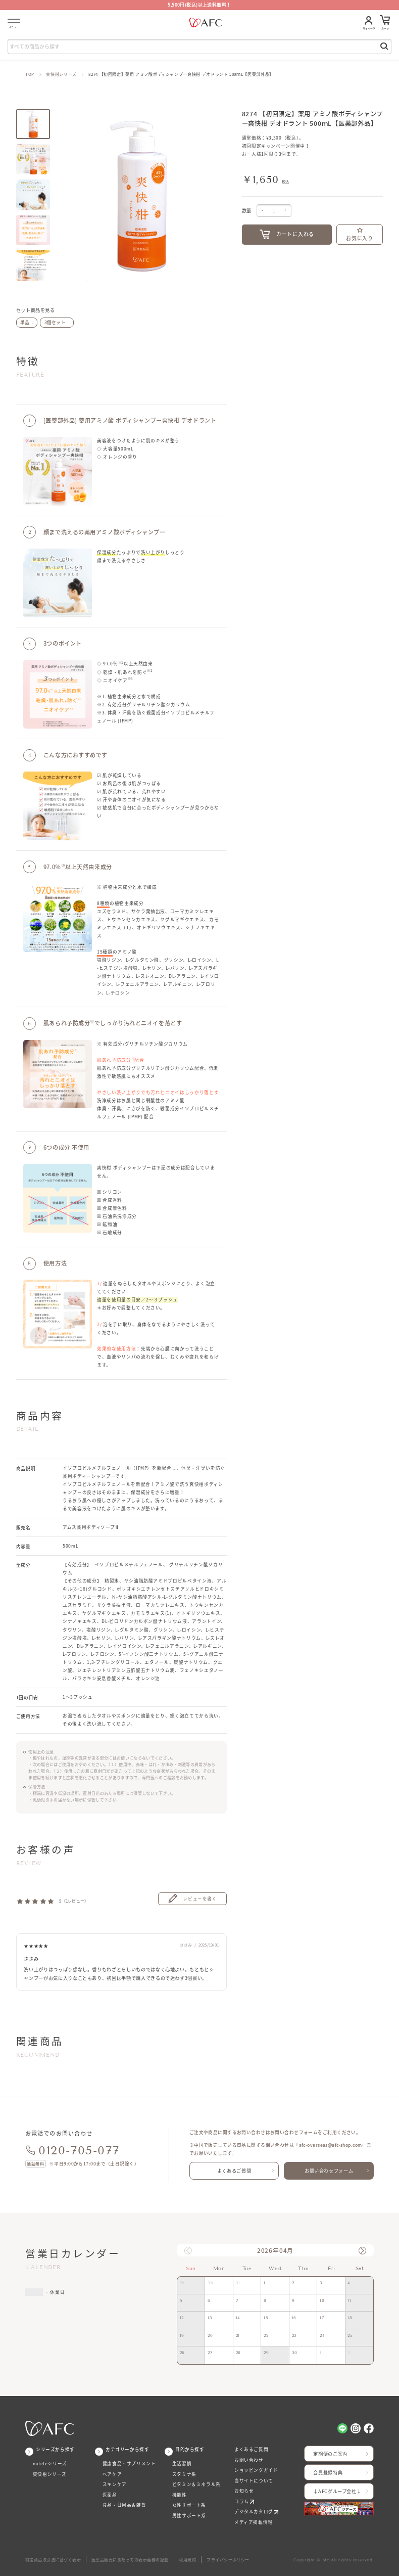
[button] (362, 2250)
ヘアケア (112, 2474)
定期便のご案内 (330, 2453)
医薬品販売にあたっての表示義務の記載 (130, 2559)
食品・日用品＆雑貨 (124, 2505)
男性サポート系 (189, 2515)
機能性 (179, 2495)
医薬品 (110, 2495)
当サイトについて (253, 2480)
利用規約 (187, 2559)
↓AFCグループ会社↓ (337, 2491)
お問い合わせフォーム (329, 2170)
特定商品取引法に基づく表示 (53, 2559)
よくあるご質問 (234, 2170)
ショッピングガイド (256, 2470)
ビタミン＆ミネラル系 (196, 2484)
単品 (25, 322)
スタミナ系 (184, 2474)
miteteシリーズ (50, 2463)
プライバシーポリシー (228, 2559)
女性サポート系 (189, 2505)
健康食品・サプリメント (129, 2463)
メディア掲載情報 (253, 2522)
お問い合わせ (249, 2460)
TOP (29, 74)
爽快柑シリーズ (61, 74)
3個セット (55, 322)
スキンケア (115, 2484)
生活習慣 (181, 2463)
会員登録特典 (327, 2472)
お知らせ (244, 2491)
